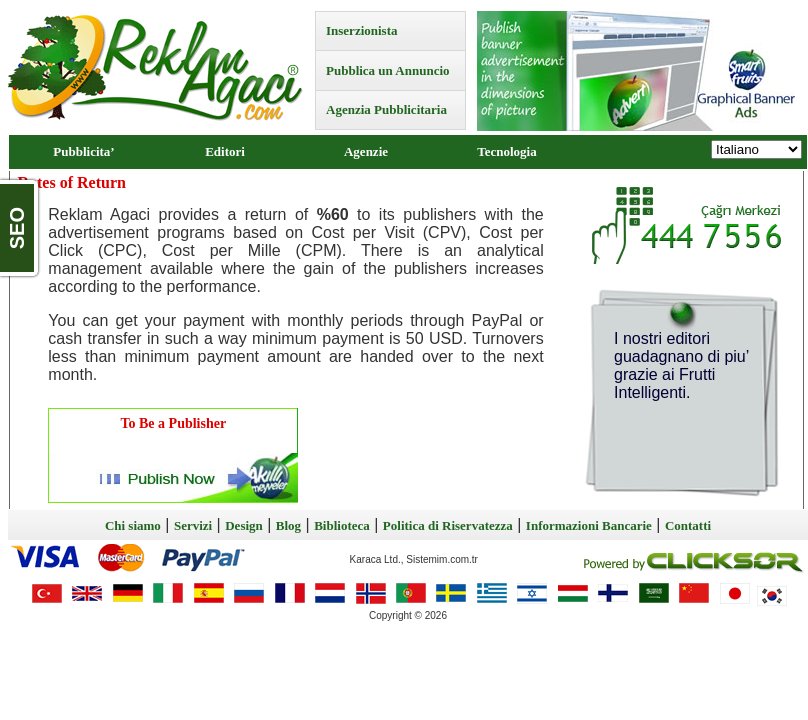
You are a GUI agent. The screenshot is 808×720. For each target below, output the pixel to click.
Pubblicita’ (83, 151)
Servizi (193, 525)
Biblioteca (342, 525)
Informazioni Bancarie (589, 525)
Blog (288, 525)
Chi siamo (133, 525)
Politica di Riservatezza (448, 525)
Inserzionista (362, 30)
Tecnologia (506, 151)
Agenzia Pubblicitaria (386, 109)
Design (244, 525)
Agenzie (366, 151)
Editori (225, 151)
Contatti (688, 525)
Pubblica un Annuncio (388, 70)
